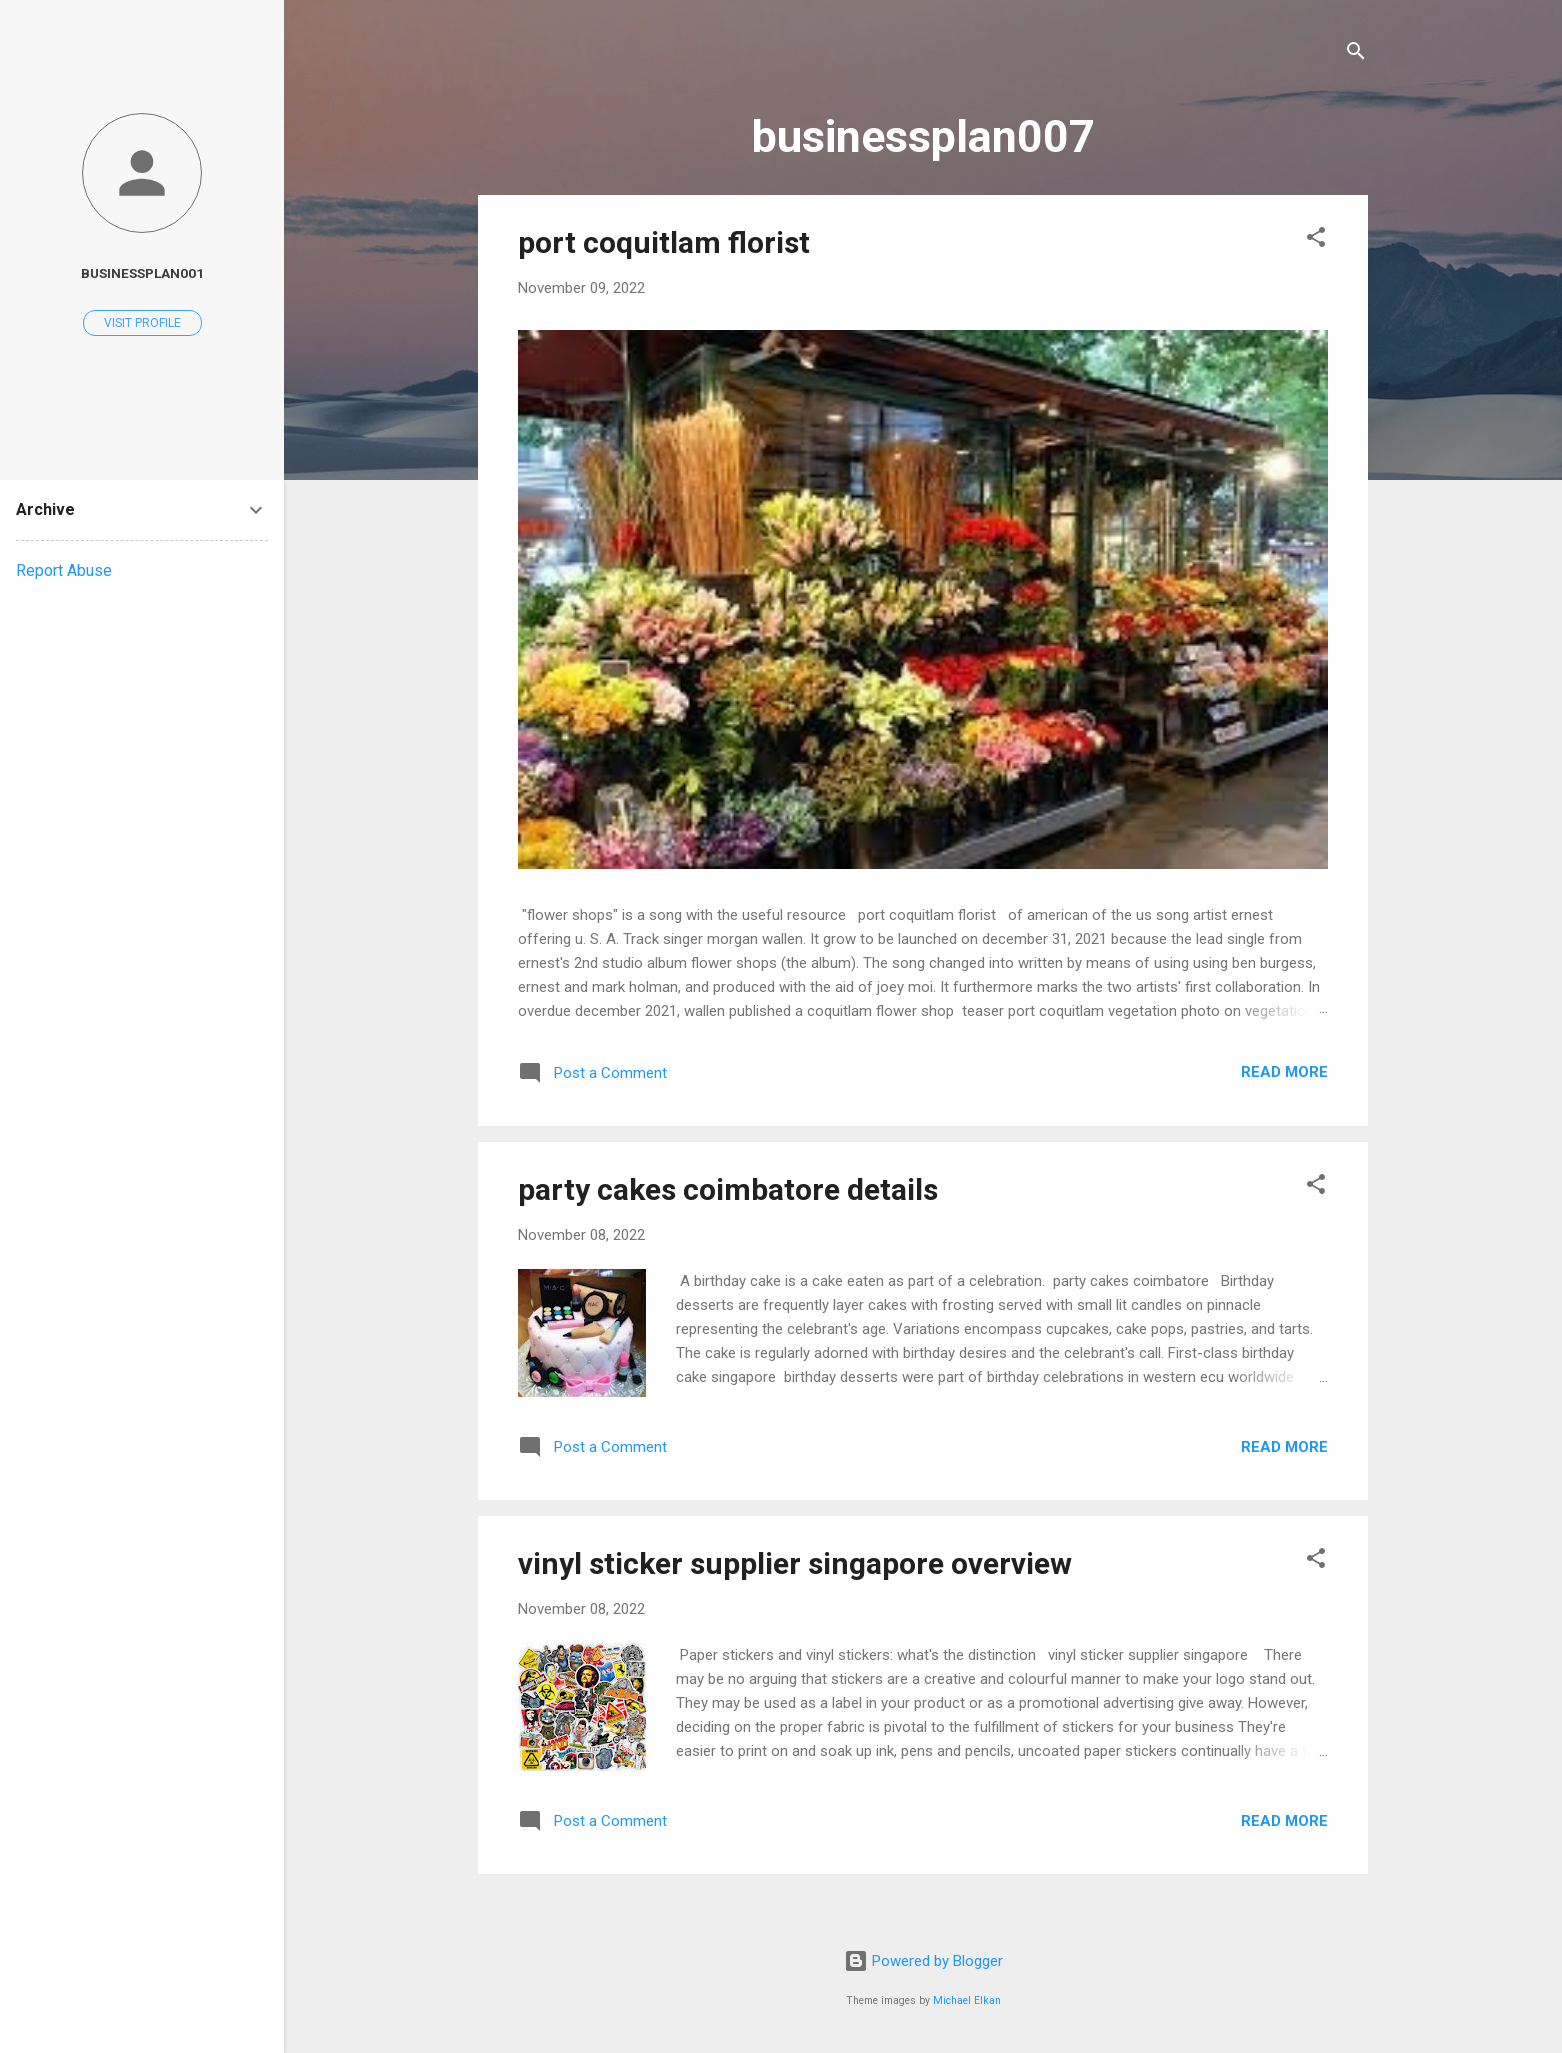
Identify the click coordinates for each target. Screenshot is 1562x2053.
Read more (1284, 1072)
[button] (1316, 240)
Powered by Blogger (923, 1961)
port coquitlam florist (664, 242)
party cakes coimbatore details (728, 1189)
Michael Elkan (967, 2000)
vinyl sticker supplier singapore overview (795, 1563)
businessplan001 (142, 273)
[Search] (1356, 54)
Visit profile (142, 323)
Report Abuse (64, 570)
